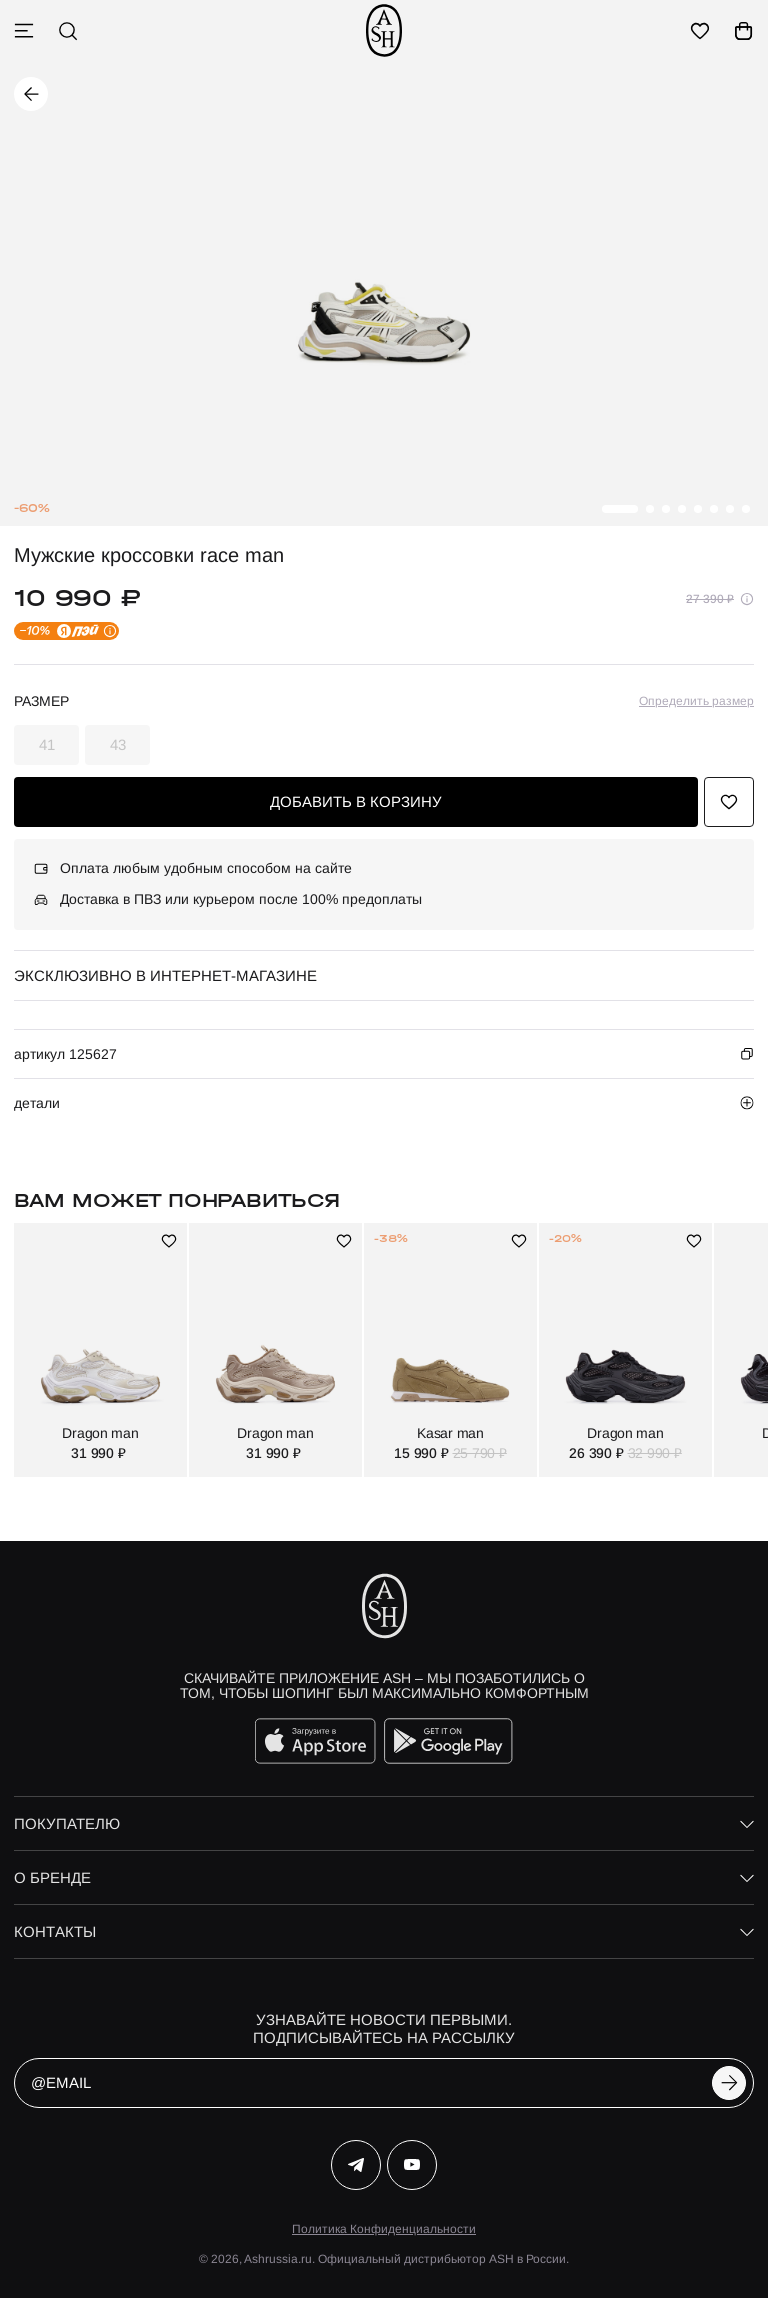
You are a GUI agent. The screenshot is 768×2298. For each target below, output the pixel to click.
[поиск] (68, 31)
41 (47, 744)
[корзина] (744, 31)
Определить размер (696, 701)
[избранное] (700, 31)
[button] (620, 509)
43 (118, 744)
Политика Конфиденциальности (384, 2229)
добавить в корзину (356, 801)
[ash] (384, 30)
